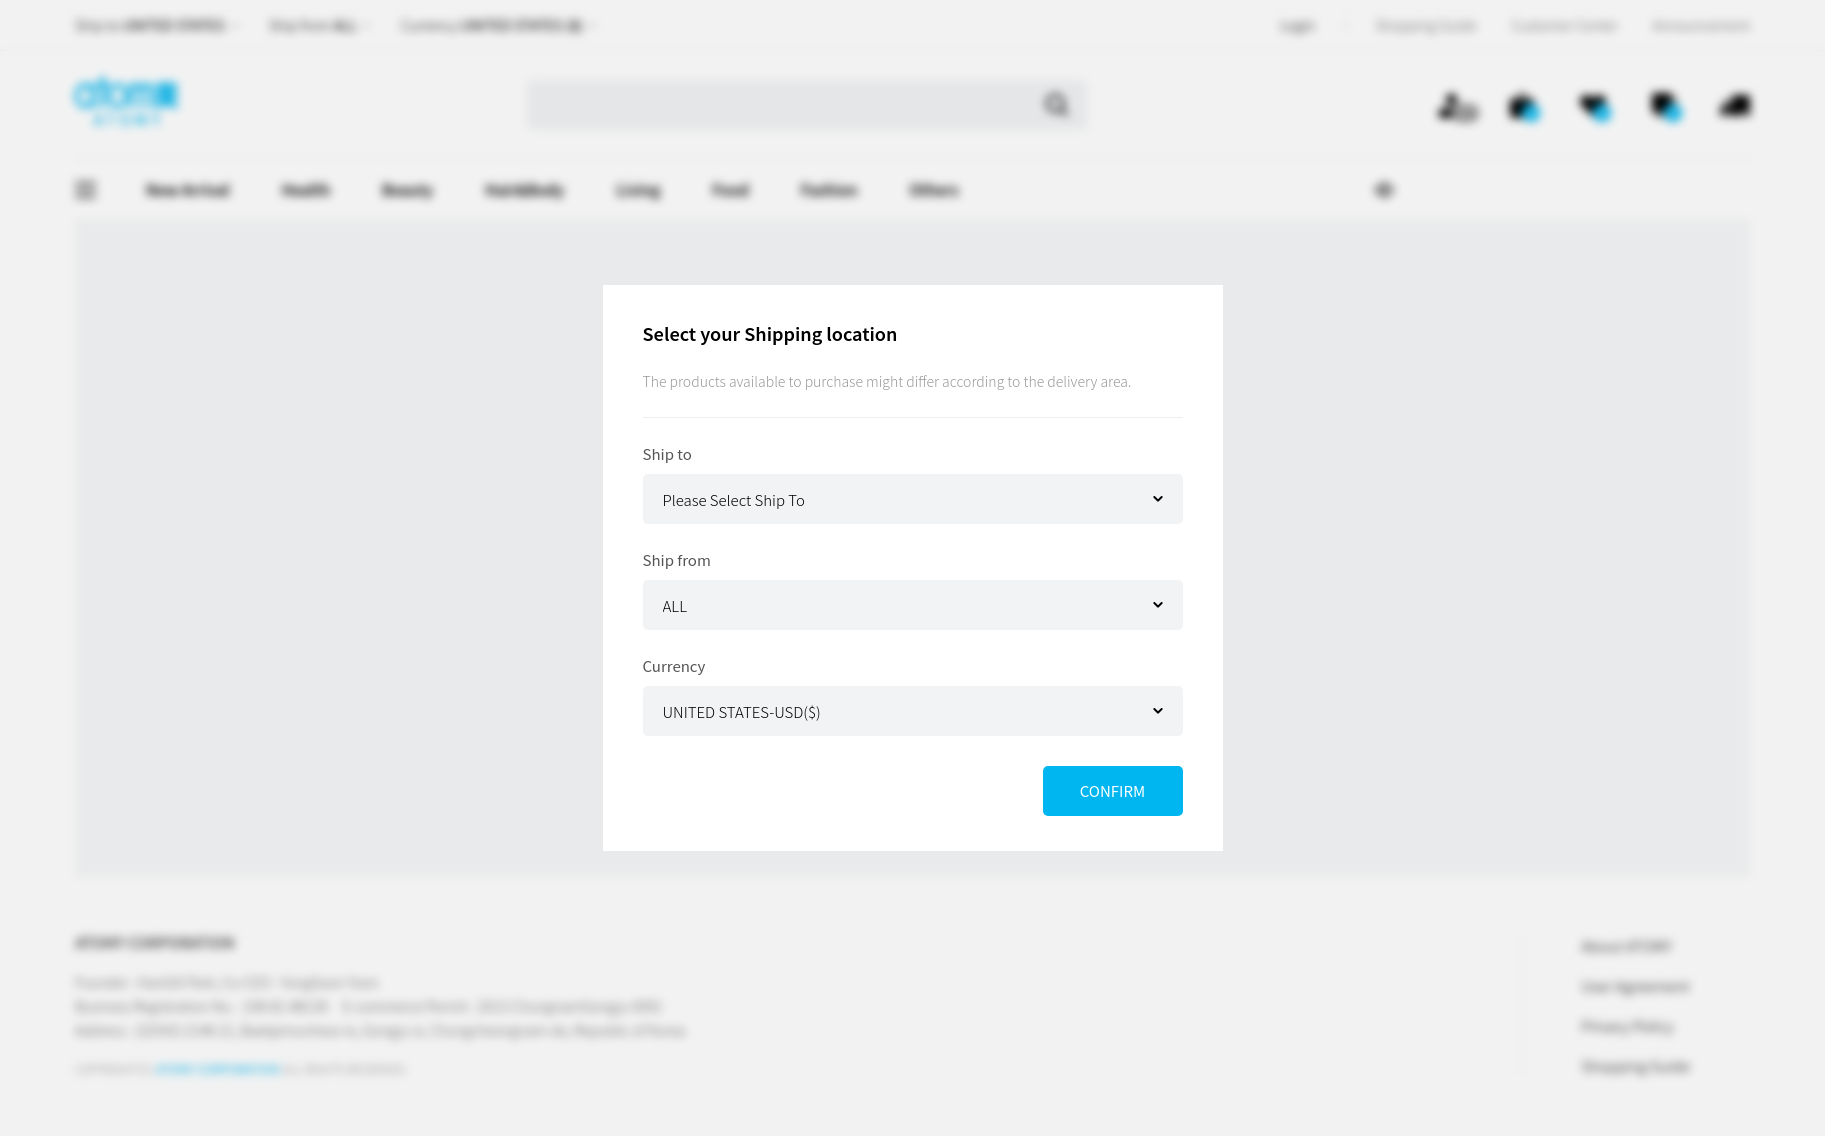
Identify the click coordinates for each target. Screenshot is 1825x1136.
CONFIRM (1112, 790)
